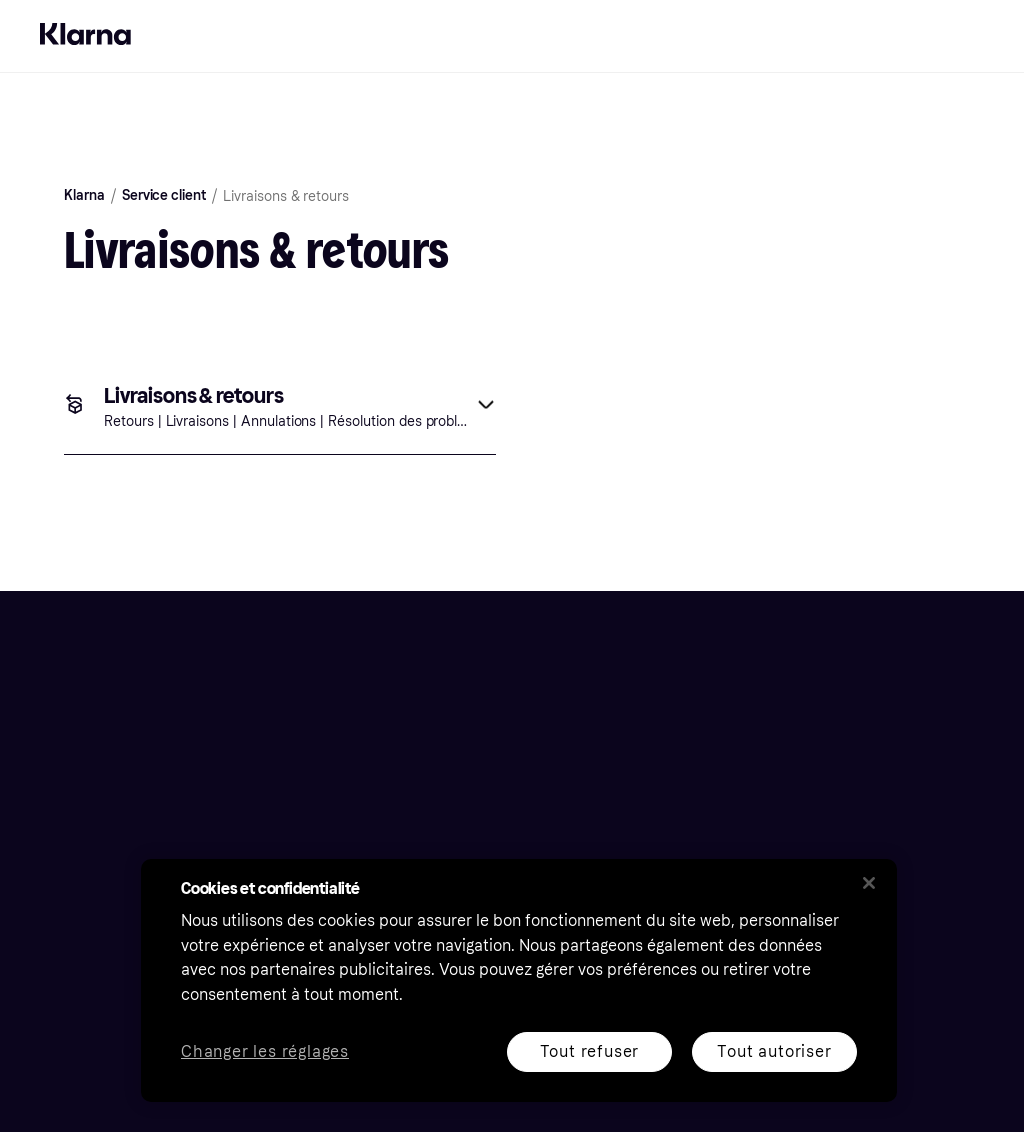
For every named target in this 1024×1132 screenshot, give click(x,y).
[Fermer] (869, 883)
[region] (519, 980)
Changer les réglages (265, 1052)
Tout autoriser (774, 1051)
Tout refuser (590, 1051)
